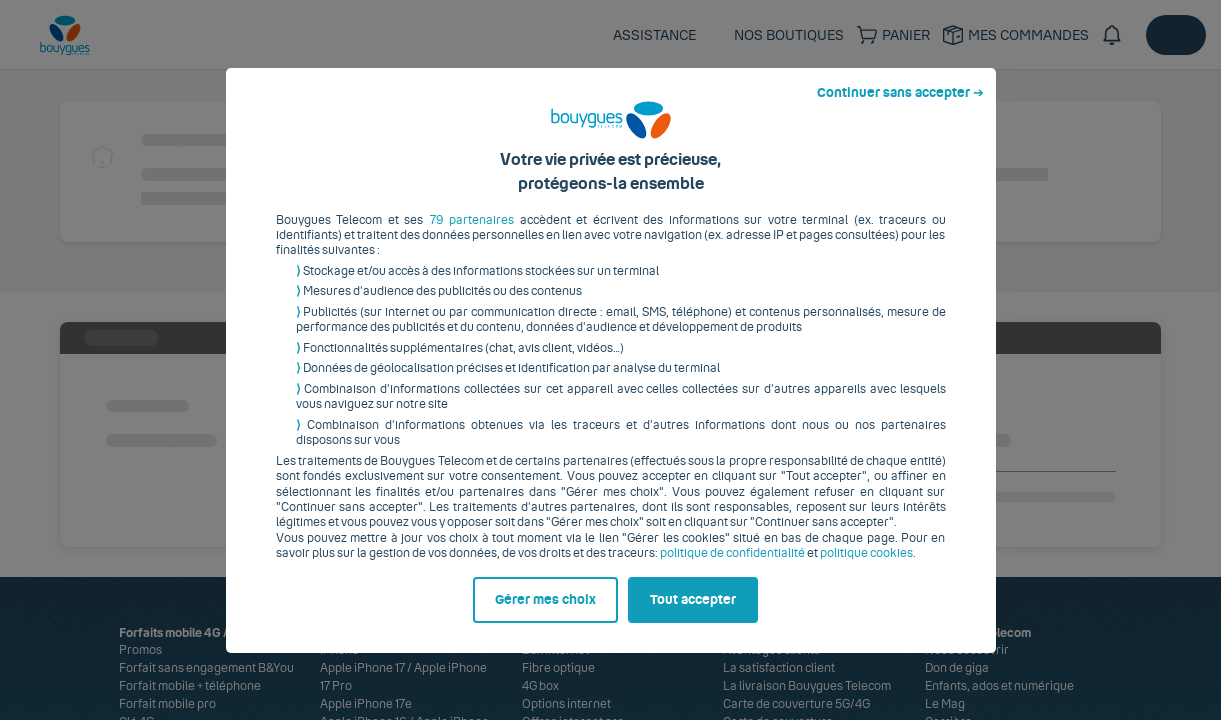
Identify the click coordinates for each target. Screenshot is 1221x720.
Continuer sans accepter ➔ (900, 108)
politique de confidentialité (732, 569)
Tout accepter (693, 615)
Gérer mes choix (545, 615)
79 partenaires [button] (472, 235)
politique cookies (866, 569)
